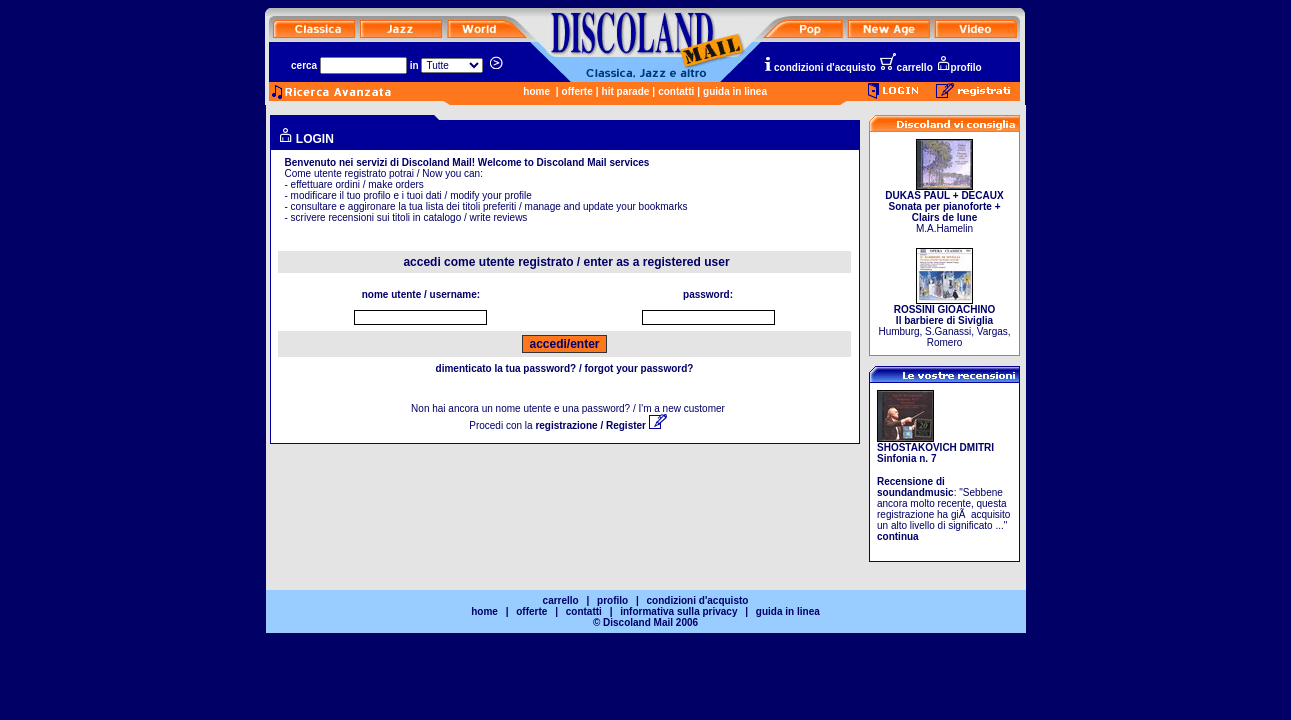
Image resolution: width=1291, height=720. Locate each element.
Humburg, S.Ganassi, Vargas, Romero (944, 321)
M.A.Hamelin (944, 207)
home (536, 91)
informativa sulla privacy (678, 611)
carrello (906, 67)
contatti (676, 91)
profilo (959, 67)
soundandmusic (915, 492)
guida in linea (735, 91)
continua (898, 536)
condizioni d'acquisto (819, 67)
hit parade (626, 91)
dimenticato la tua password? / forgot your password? (565, 368)
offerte (577, 91)
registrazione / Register (600, 425)
